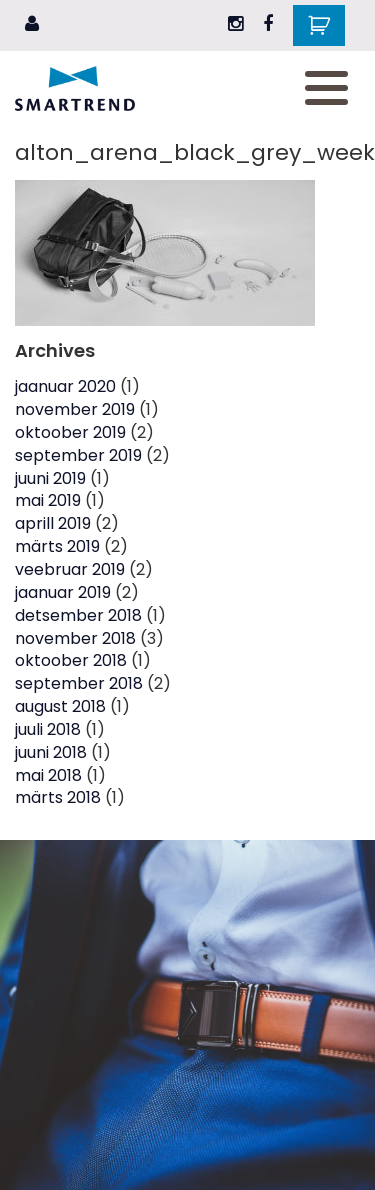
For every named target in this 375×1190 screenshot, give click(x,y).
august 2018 (60, 706)
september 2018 (79, 683)
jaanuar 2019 (63, 592)
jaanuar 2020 (65, 386)
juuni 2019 (50, 478)
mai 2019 (48, 500)
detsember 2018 (78, 615)
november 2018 (75, 638)
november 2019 (75, 409)
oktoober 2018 (71, 660)
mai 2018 (48, 775)
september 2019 (78, 455)
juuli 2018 (48, 729)
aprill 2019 (53, 523)
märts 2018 (58, 797)
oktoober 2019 (70, 432)
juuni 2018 (51, 752)
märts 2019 (57, 546)
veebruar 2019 (70, 569)
